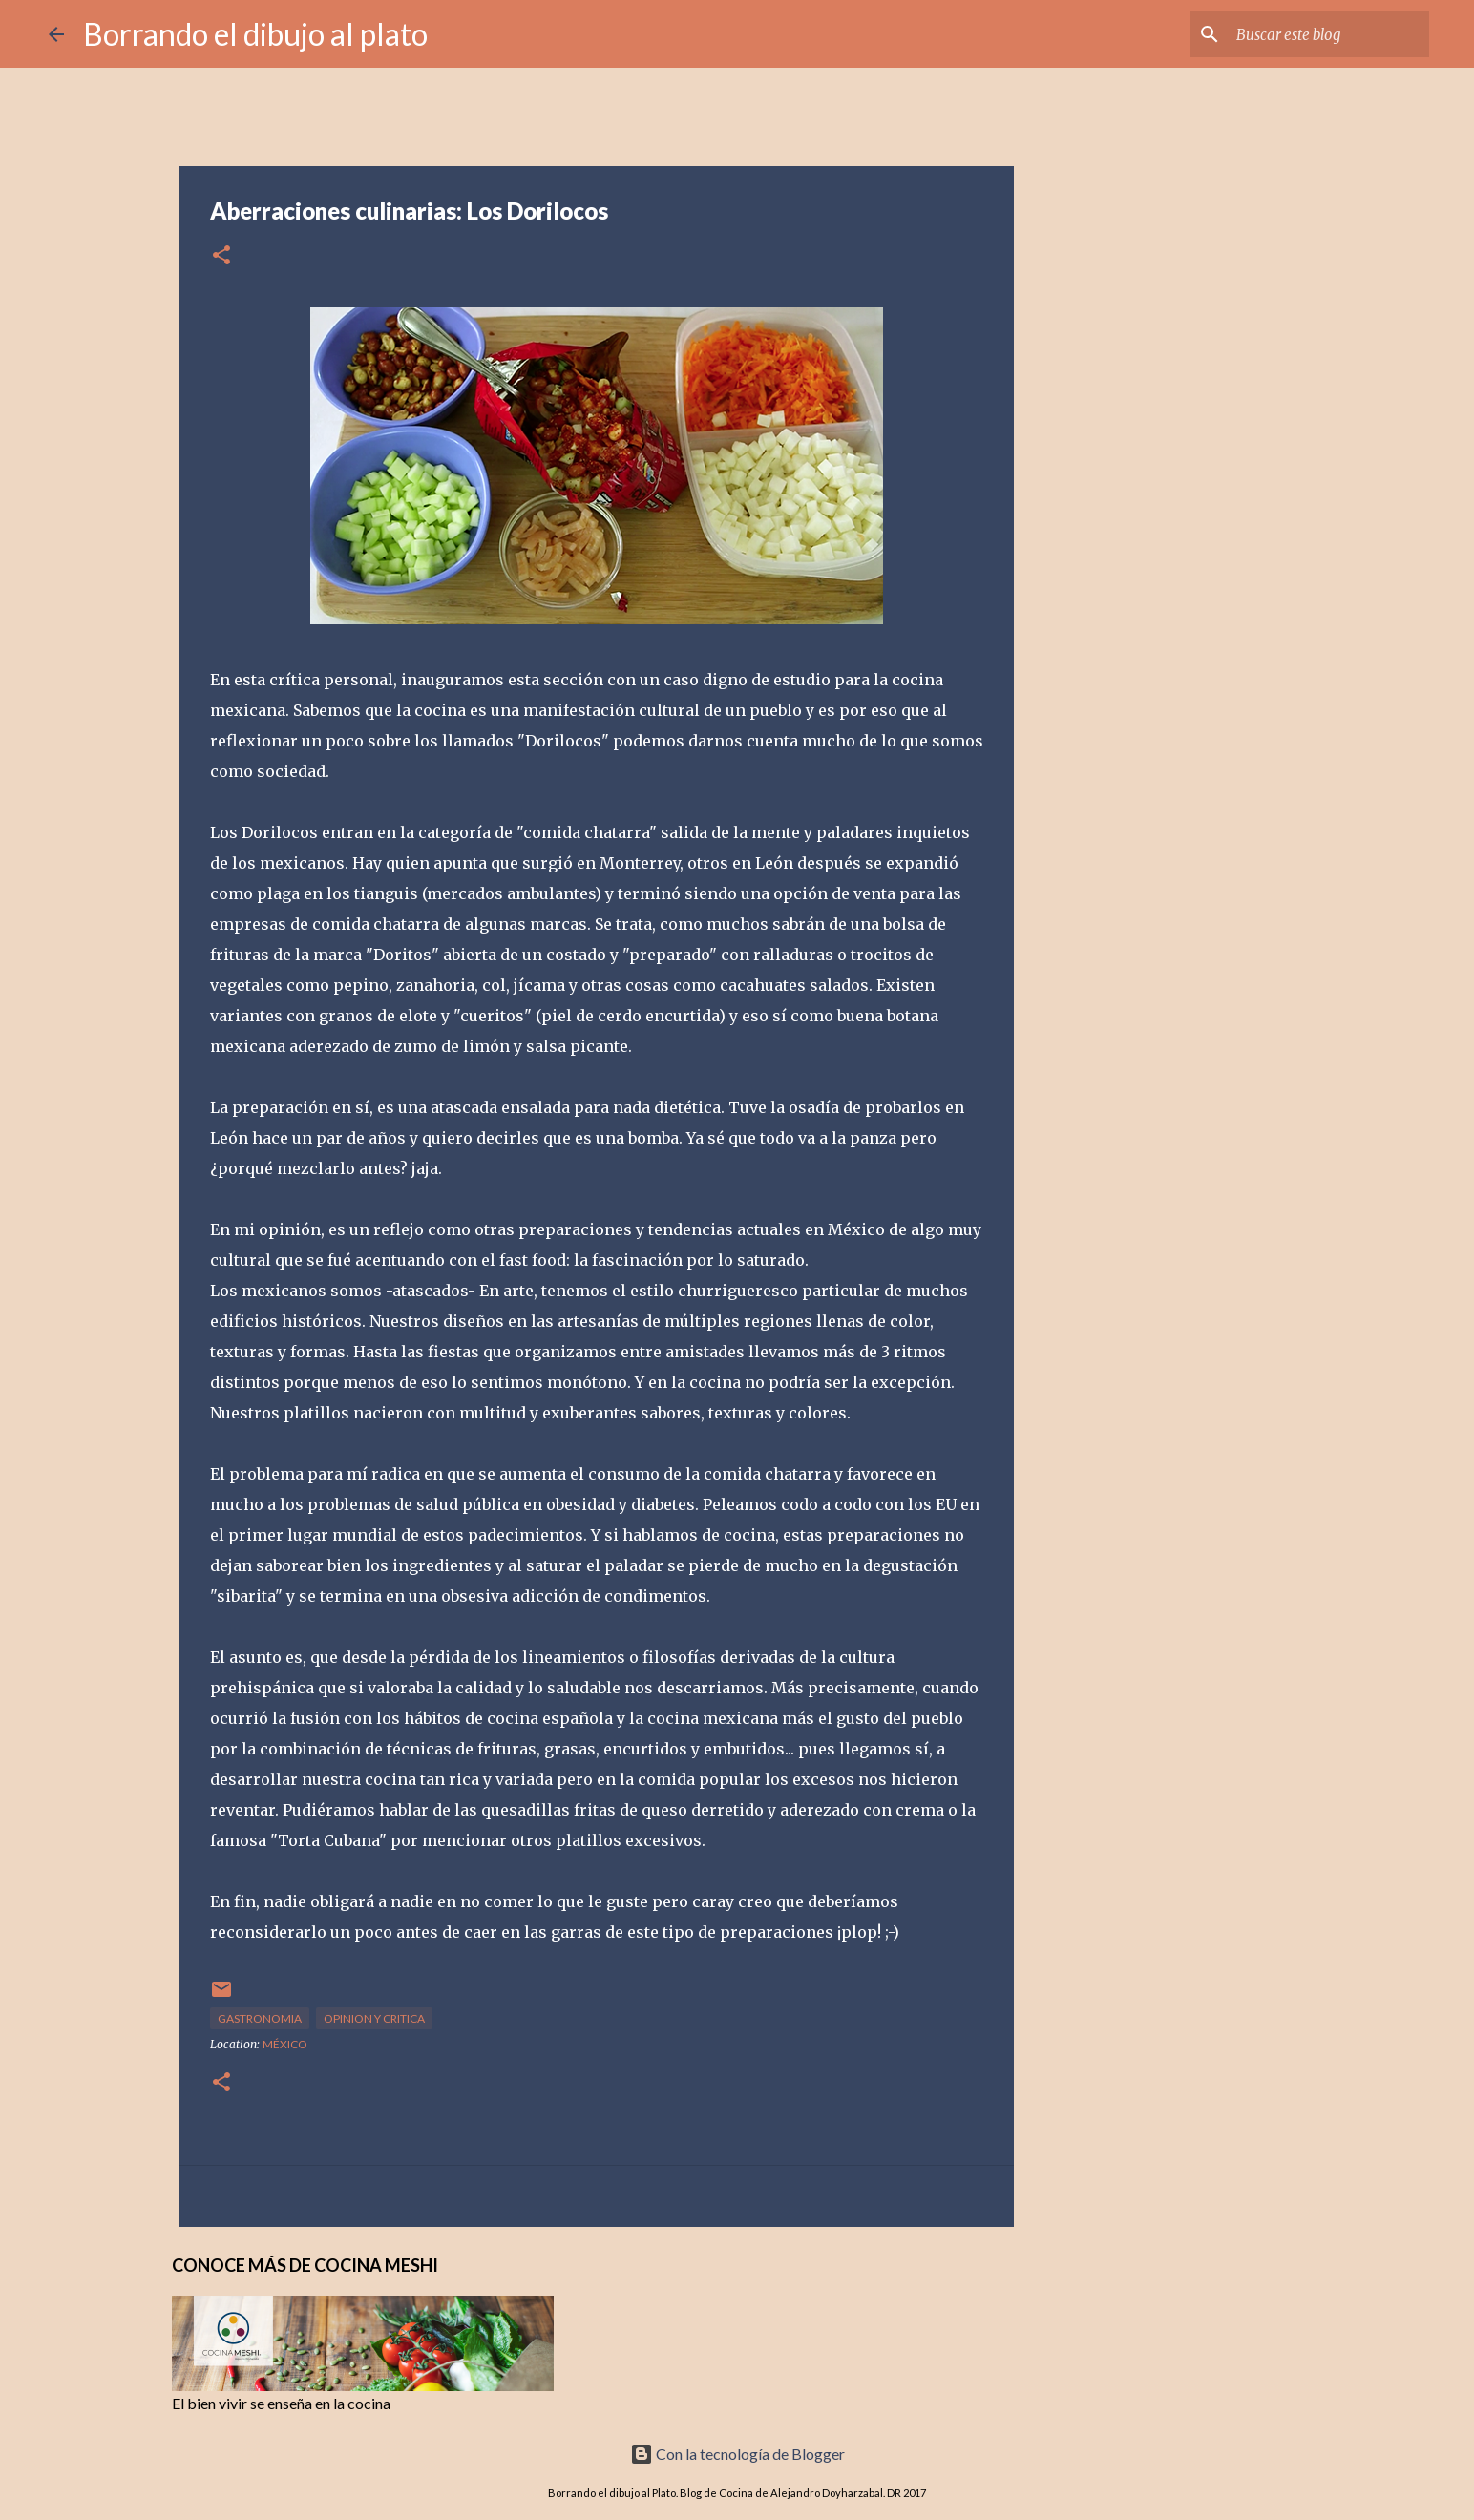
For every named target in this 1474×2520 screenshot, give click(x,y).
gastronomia (260, 2018)
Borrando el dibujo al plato (255, 33)
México (285, 2044)
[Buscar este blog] (1329, 34)
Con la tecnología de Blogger (737, 2454)
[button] (221, 256)
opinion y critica (374, 2018)
